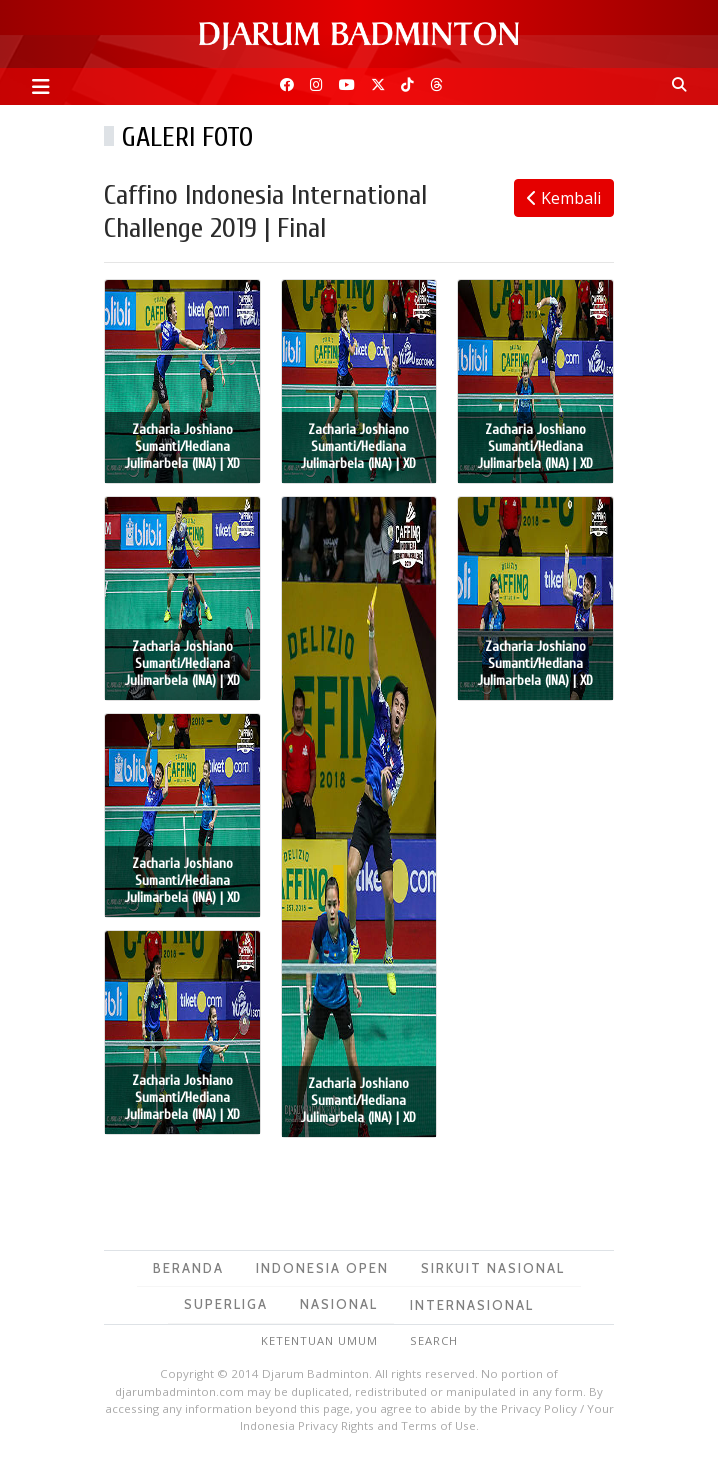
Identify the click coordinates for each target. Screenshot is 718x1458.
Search (434, 1340)
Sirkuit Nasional (493, 1268)
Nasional (339, 1304)
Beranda (188, 1268)
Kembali (564, 198)
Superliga (226, 1304)
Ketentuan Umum (319, 1340)
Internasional (472, 1305)
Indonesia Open (322, 1268)
